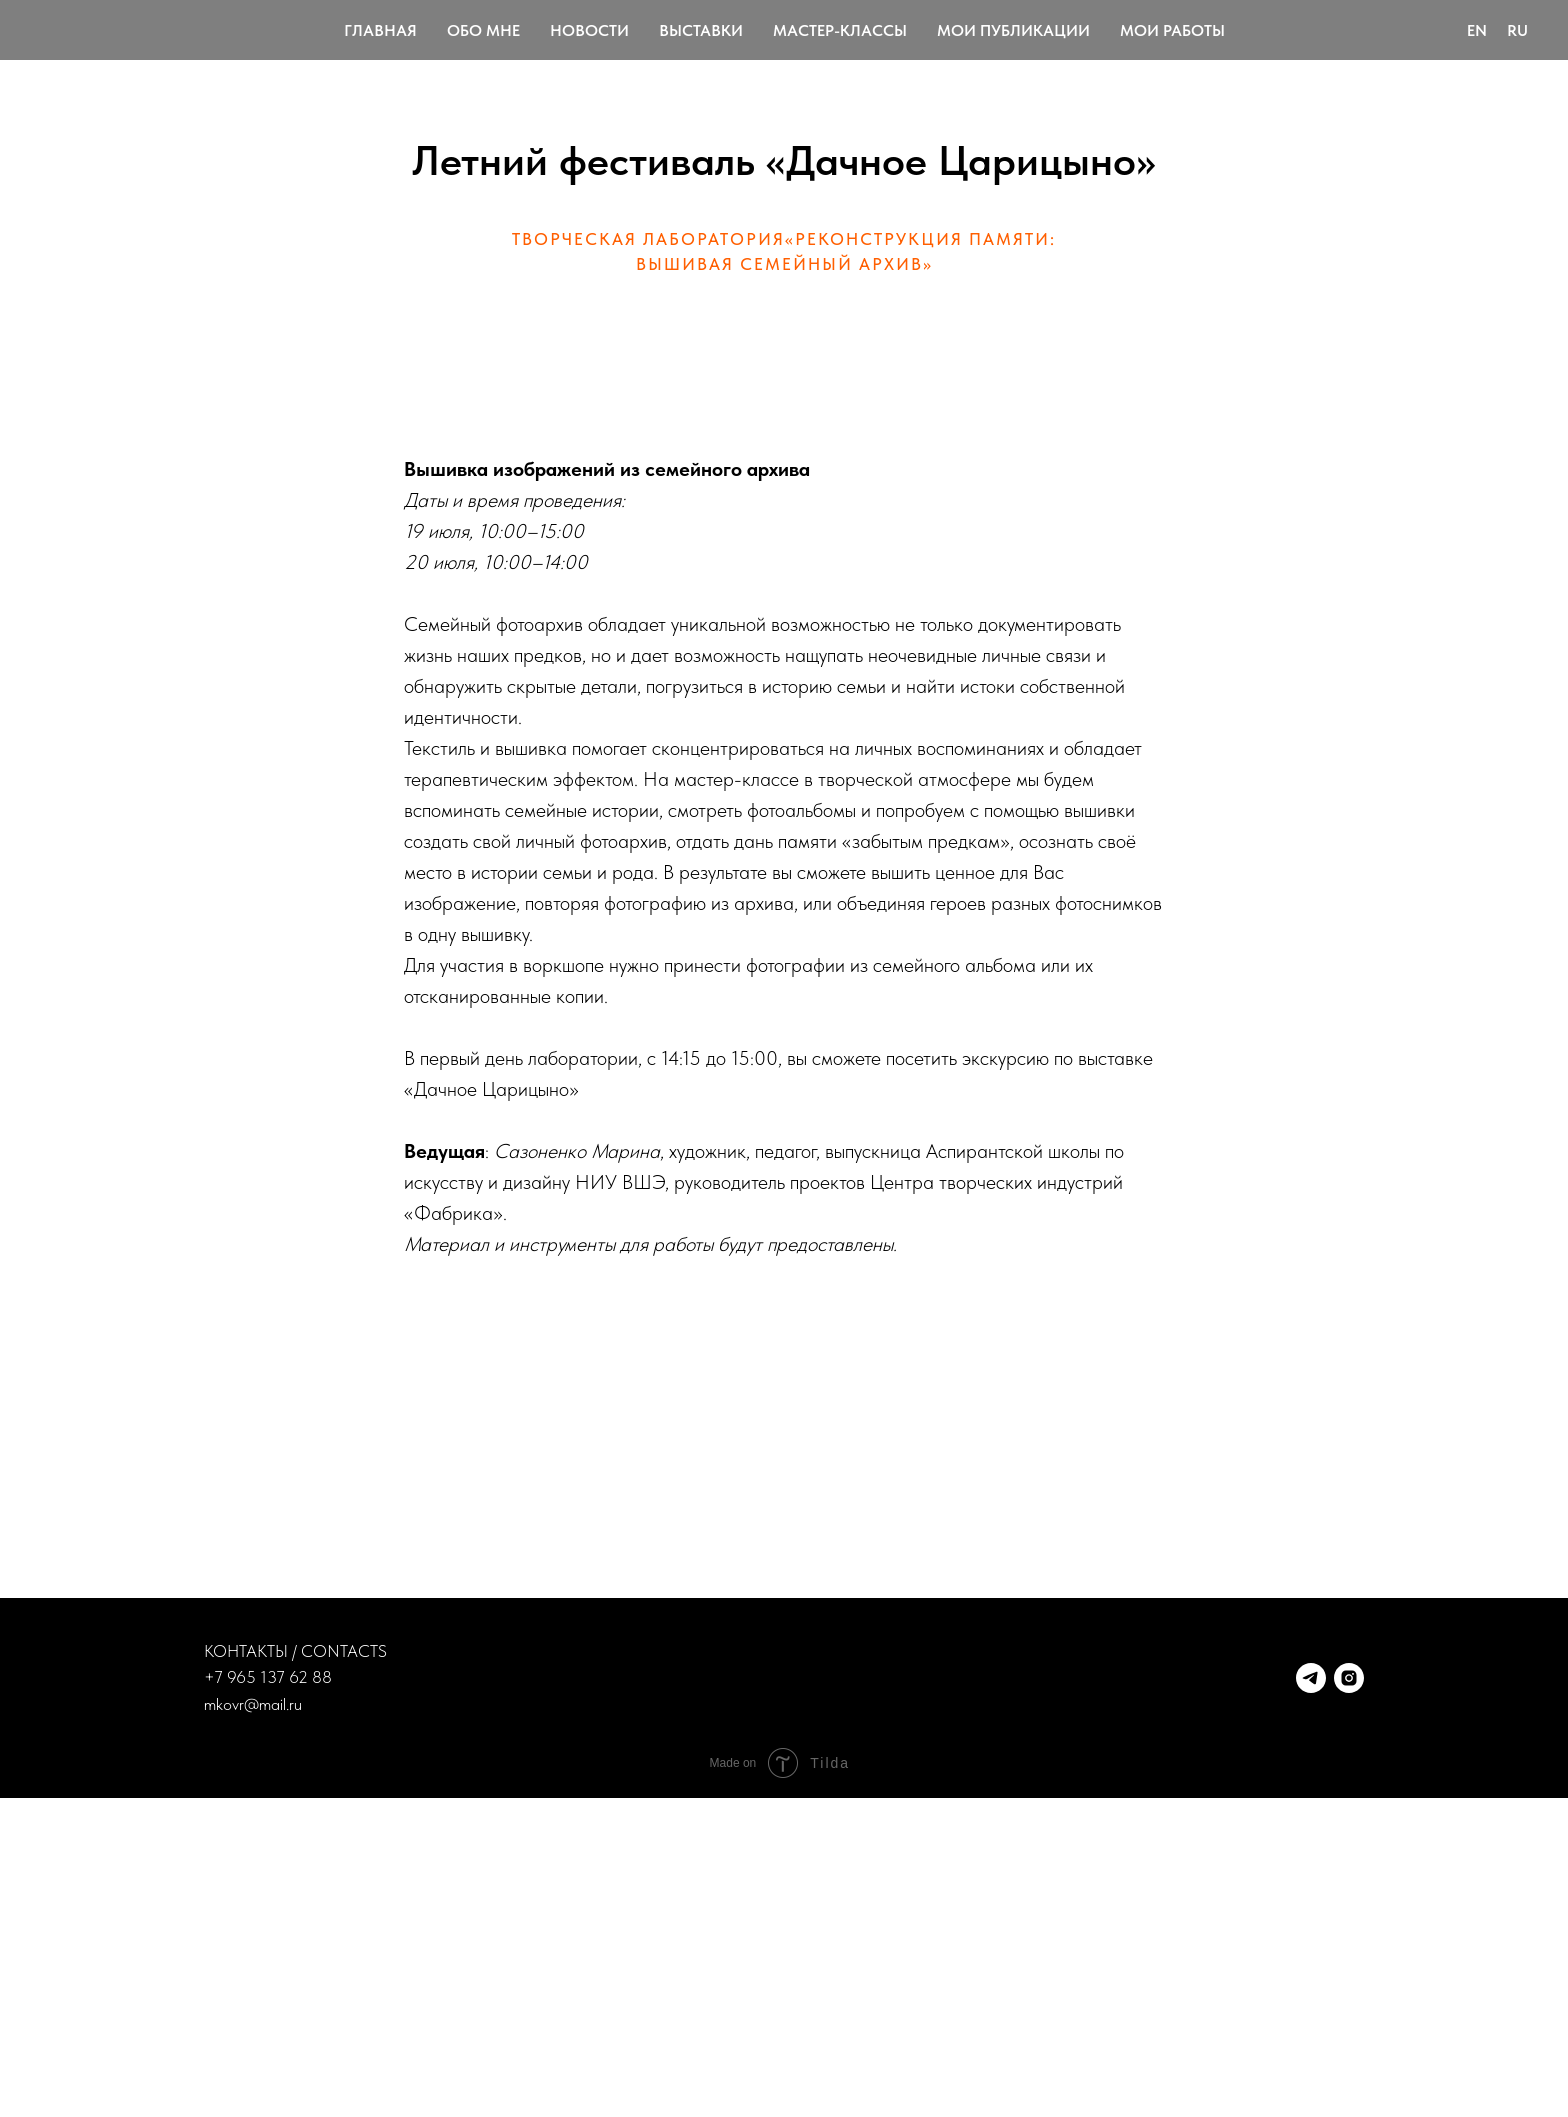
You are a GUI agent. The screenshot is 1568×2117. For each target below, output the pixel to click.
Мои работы (1172, 30)
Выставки (701, 30)
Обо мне (483, 30)
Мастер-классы (840, 30)
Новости (589, 30)
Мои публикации (1013, 30)
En (1477, 30)
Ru (1517, 30)
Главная (380, 30)
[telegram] (1311, 1678)
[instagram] (1349, 1678)
